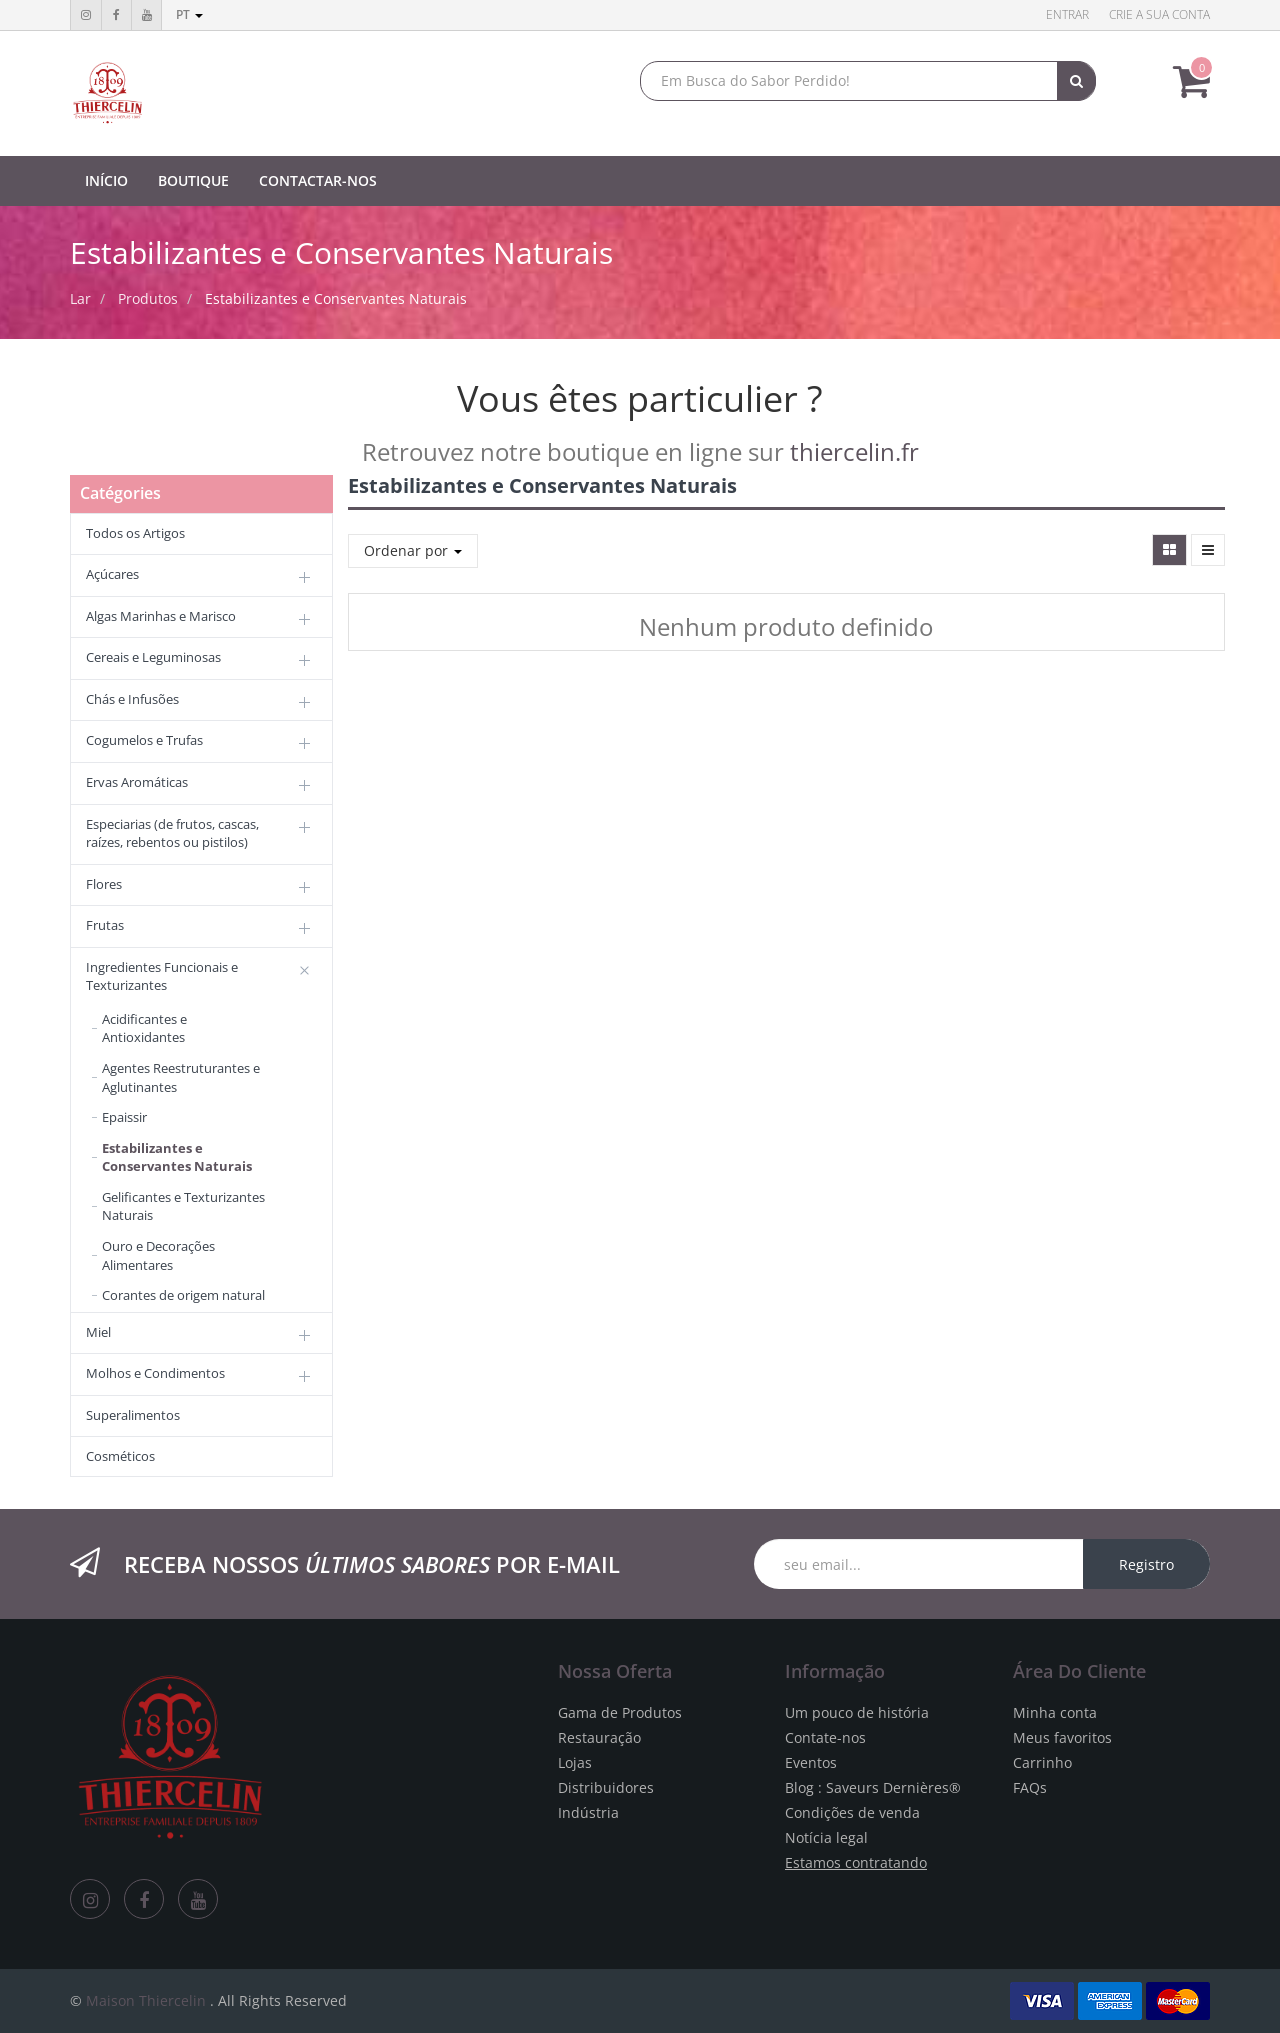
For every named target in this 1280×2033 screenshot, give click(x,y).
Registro (1146, 1564)
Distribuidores (606, 1787)
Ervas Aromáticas (137, 782)
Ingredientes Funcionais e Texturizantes (162, 976)
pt (189, 14)
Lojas (575, 1762)
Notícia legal (826, 1837)
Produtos (148, 298)
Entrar (1067, 14)
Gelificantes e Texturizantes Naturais (183, 1206)
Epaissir (124, 1117)
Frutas (105, 925)
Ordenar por (413, 550)
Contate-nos (825, 1737)
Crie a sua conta (1159, 14)
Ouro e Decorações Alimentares (158, 1255)
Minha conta (1055, 1712)
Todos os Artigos (135, 533)
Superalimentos (133, 1415)
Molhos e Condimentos (155, 1373)
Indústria (588, 1812)
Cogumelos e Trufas (144, 740)
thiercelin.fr (854, 451)
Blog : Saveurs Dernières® (873, 1787)
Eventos (811, 1762)
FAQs (1030, 1787)
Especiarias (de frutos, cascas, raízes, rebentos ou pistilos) (172, 833)
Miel (98, 1332)
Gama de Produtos (620, 1712)
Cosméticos (120, 1456)
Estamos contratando (856, 1862)
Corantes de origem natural (183, 1295)
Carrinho (1042, 1762)
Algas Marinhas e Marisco (161, 616)
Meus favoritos (1062, 1737)
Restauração (599, 1737)
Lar (80, 298)
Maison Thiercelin (146, 2000)
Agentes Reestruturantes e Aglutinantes (181, 1077)
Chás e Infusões (132, 699)
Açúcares (112, 574)
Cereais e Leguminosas (153, 657)
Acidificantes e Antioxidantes (144, 1028)
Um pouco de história (857, 1712)
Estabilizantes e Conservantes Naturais (336, 298)
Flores (104, 884)
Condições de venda (852, 1812)
